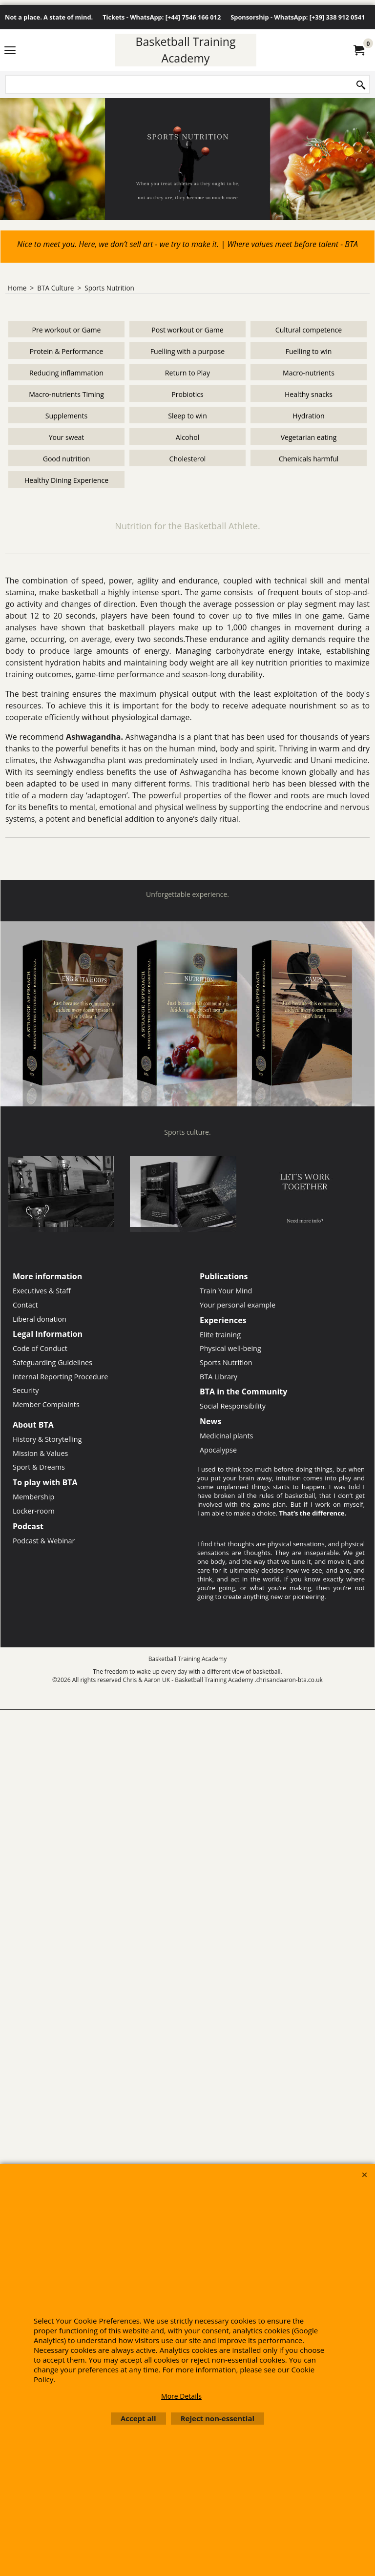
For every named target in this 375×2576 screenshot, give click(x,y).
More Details (181, 2396)
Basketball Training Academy (185, 50)
